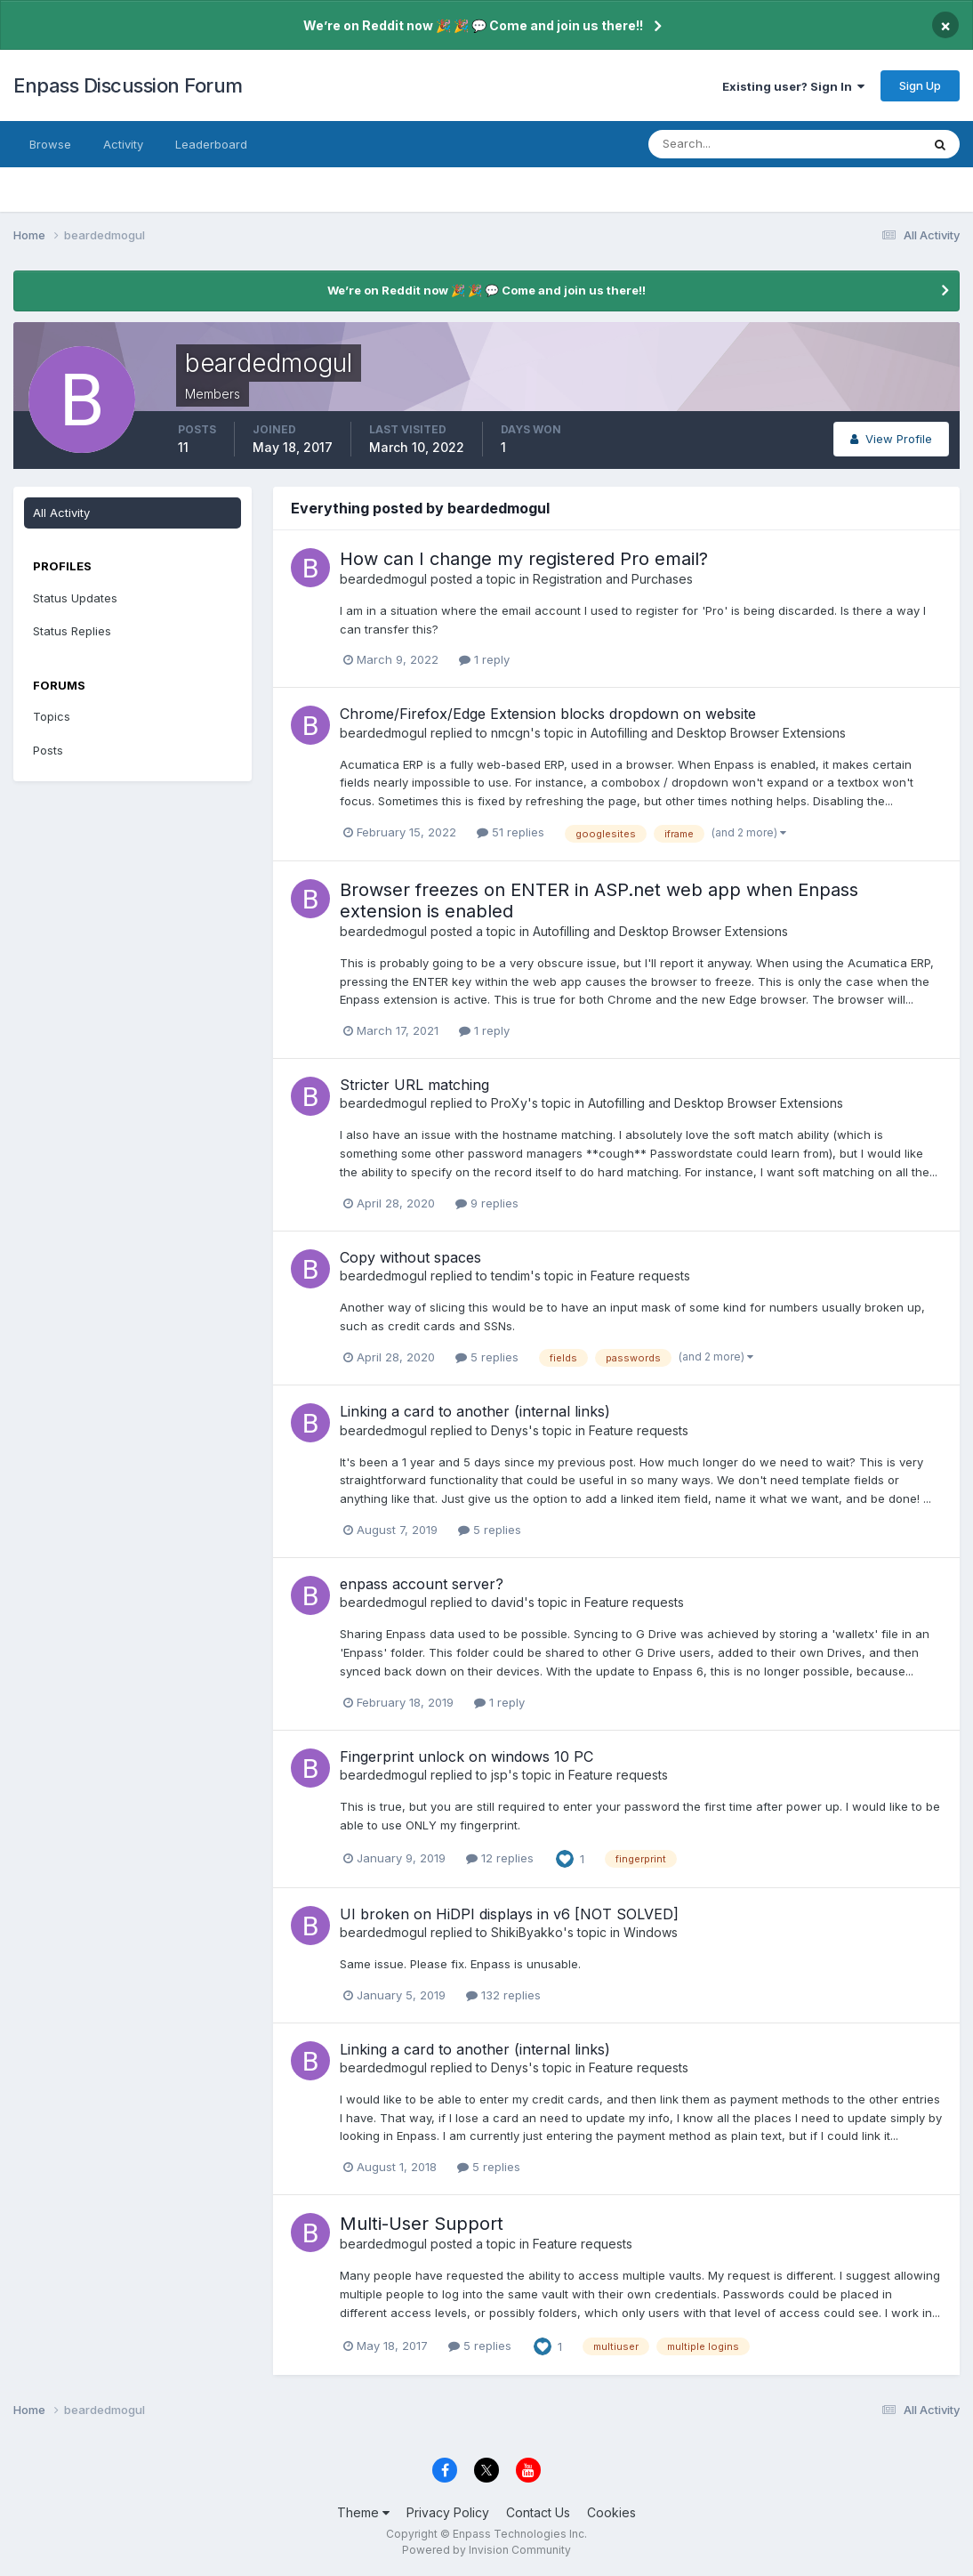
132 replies (503, 1995)
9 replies (487, 1203)
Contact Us (538, 2512)
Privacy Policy (447, 2512)
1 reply (484, 659)
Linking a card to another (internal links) (475, 1411)
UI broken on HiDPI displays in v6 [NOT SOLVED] (509, 1914)
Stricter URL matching (414, 1085)
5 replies (487, 1357)
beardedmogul (383, 578)
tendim (510, 1275)
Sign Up (920, 85)
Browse (50, 144)
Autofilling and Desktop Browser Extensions (718, 732)
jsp (499, 1774)
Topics (51, 716)
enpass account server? (421, 1584)
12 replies (500, 1858)
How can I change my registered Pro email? (524, 558)
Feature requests (640, 1275)
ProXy (509, 1102)
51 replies (510, 832)
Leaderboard (211, 144)
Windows (650, 1932)
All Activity (61, 512)
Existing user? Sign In (793, 86)
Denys (509, 1430)
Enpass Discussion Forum (128, 85)
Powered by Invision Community (486, 2549)
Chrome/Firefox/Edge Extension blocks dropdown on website (548, 714)
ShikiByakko (527, 1932)
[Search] (726, 144)
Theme (363, 2512)
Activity (123, 144)
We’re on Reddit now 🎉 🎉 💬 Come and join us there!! (473, 25)
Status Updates (75, 598)
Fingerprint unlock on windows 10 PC (466, 1756)
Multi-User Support (421, 2223)
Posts (48, 750)
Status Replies (72, 631)
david (507, 1602)
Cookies (611, 2512)
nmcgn (510, 732)
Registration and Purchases (613, 578)
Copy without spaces (410, 1257)
